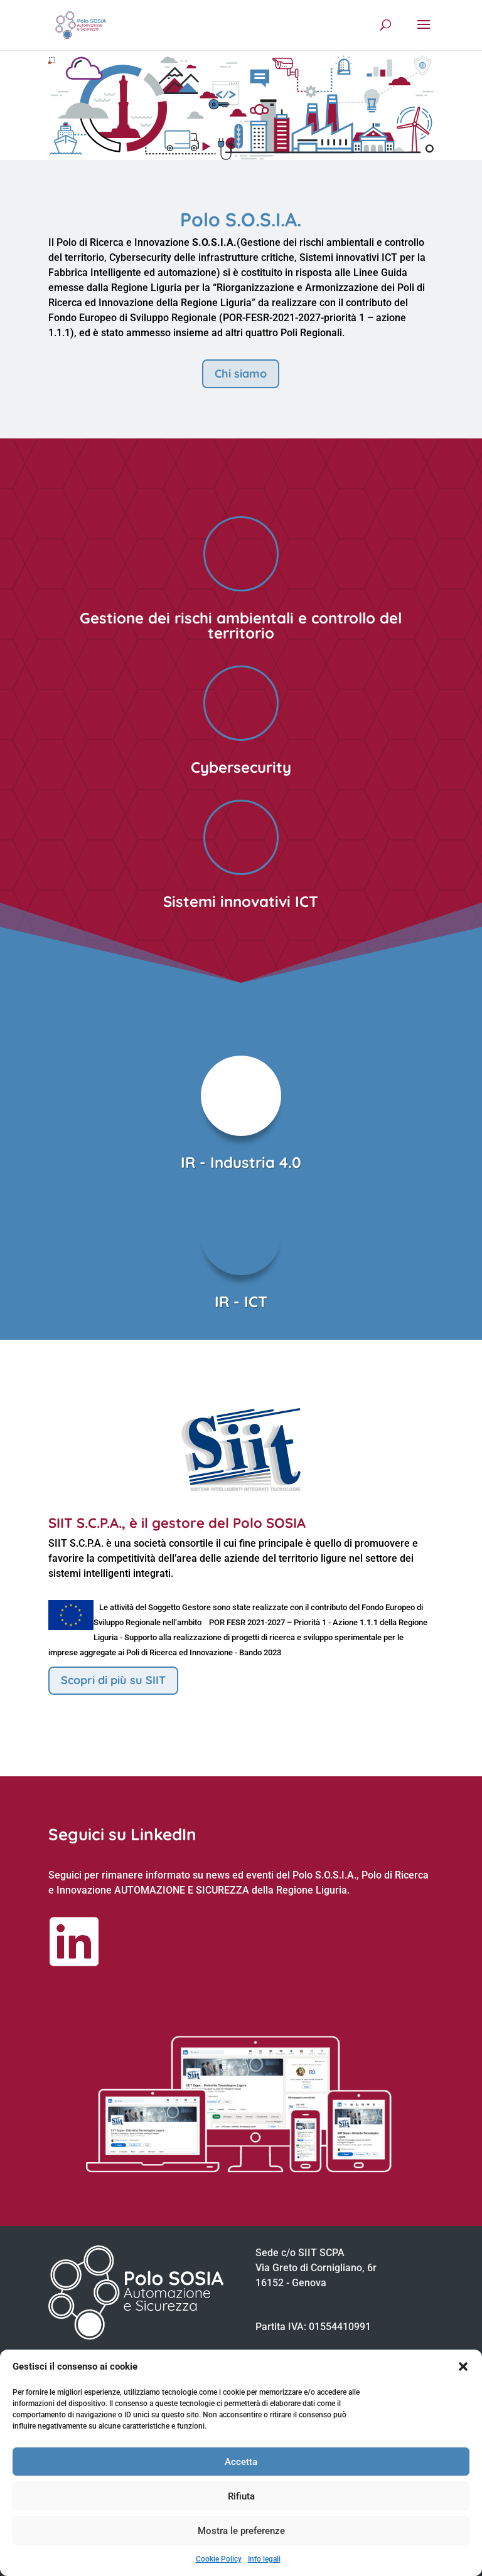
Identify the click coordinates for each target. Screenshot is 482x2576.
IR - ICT (241, 1301)
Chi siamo (241, 373)
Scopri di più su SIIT (113, 1680)
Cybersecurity (241, 767)
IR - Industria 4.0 (241, 1162)
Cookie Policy (219, 2559)
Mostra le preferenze (241, 2530)
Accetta (241, 2461)
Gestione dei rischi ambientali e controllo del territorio (241, 625)
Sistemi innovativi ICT (240, 901)
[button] (463, 2366)
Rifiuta (241, 2496)
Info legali (264, 2559)
